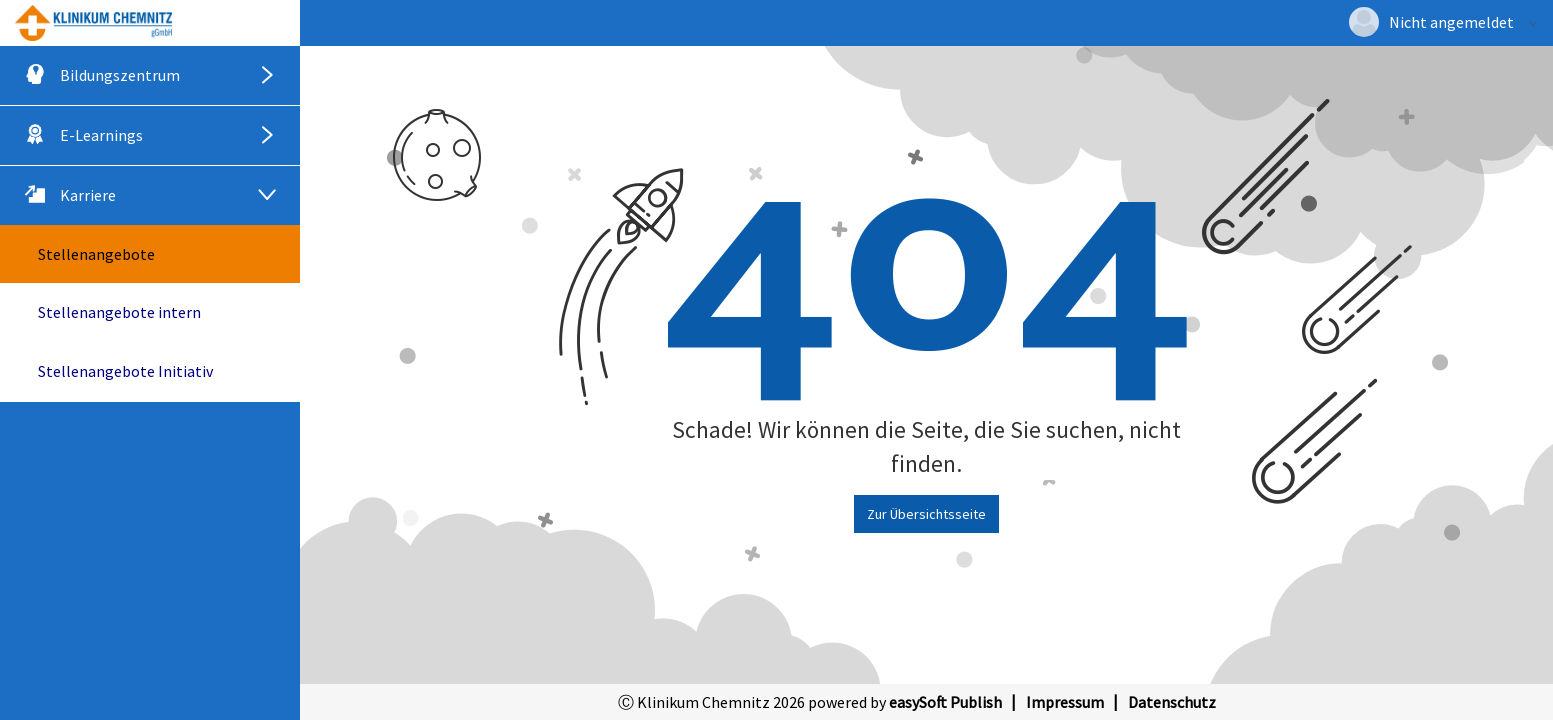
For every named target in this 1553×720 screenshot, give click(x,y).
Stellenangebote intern (119, 312)
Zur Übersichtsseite (926, 514)
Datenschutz (1172, 702)
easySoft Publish (945, 702)
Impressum (1065, 702)
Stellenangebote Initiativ (125, 371)
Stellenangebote (96, 254)
